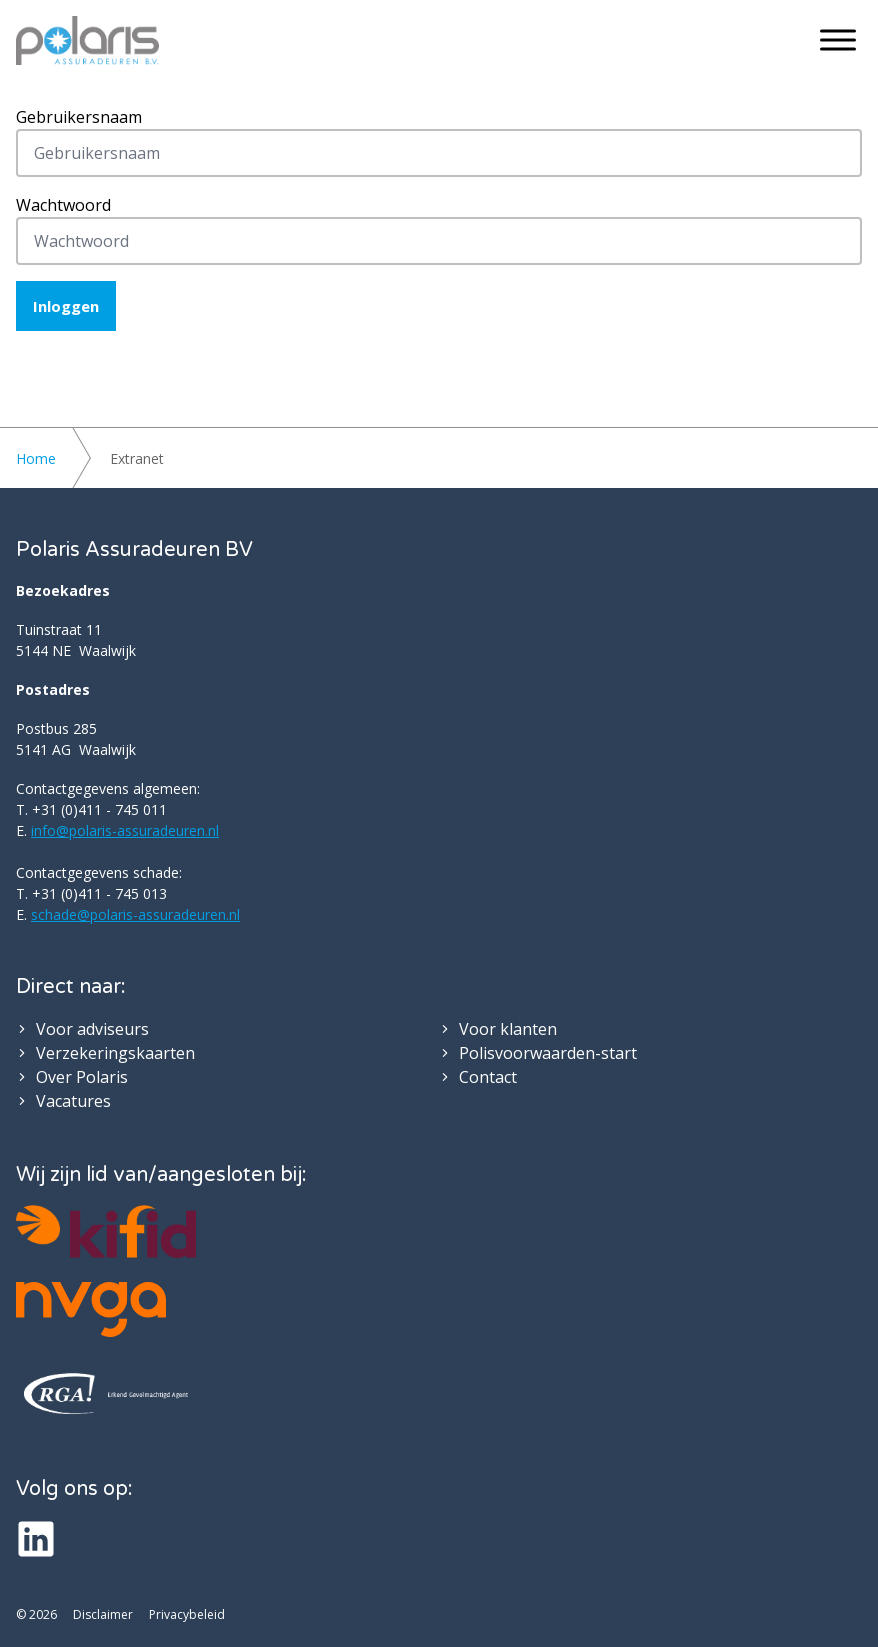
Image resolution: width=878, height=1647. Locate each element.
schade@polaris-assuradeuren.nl (135, 914)
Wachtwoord (63, 205)
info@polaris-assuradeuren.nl (125, 830)
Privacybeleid (187, 1615)
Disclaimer (103, 1615)
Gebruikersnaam (79, 117)
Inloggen (66, 306)
